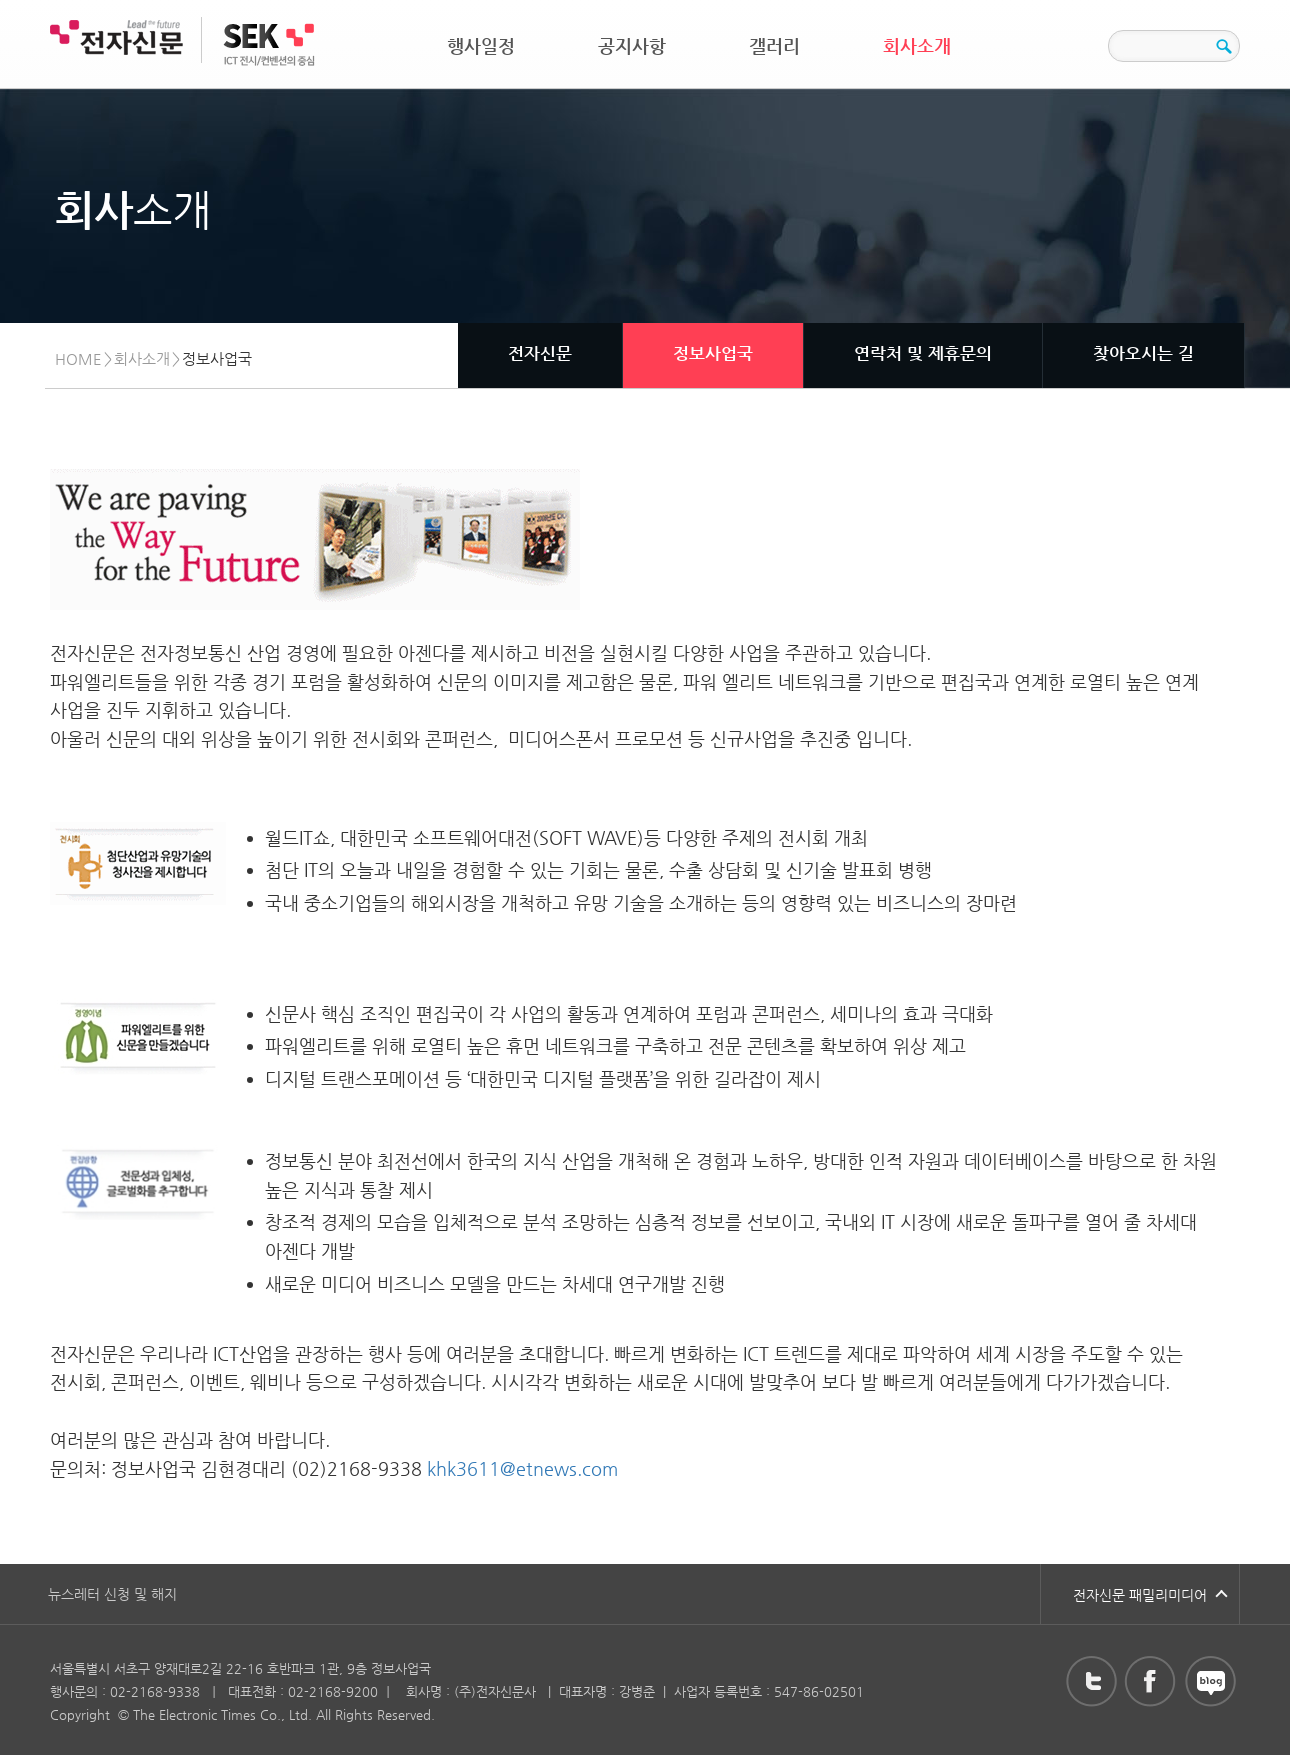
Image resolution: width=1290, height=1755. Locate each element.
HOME (78, 358)
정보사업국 (713, 353)
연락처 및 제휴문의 (923, 353)
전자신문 (540, 353)
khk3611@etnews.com (522, 1468)
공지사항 (632, 45)
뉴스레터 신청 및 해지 (112, 1594)
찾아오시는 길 (1143, 353)
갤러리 (774, 45)
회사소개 (917, 45)
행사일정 (481, 45)
